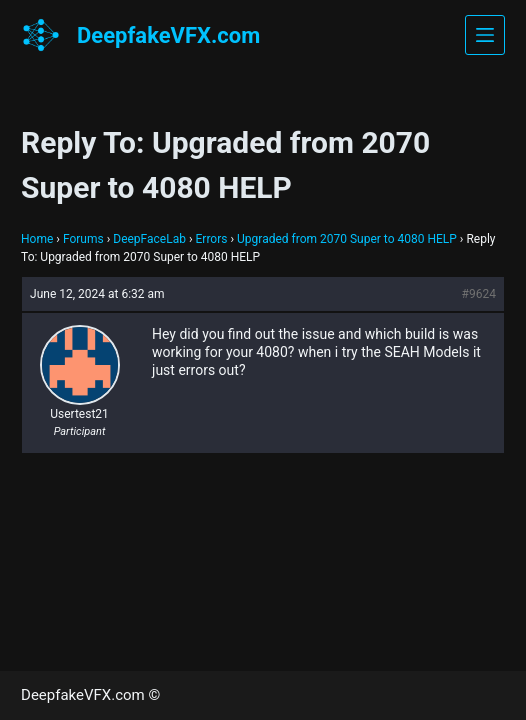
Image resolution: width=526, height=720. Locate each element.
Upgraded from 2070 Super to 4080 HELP (347, 239)
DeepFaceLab (149, 239)
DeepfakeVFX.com (168, 35)
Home (37, 239)
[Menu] (485, 35)
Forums (83, 239)
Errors (212, 239)
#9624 (479, 294)
